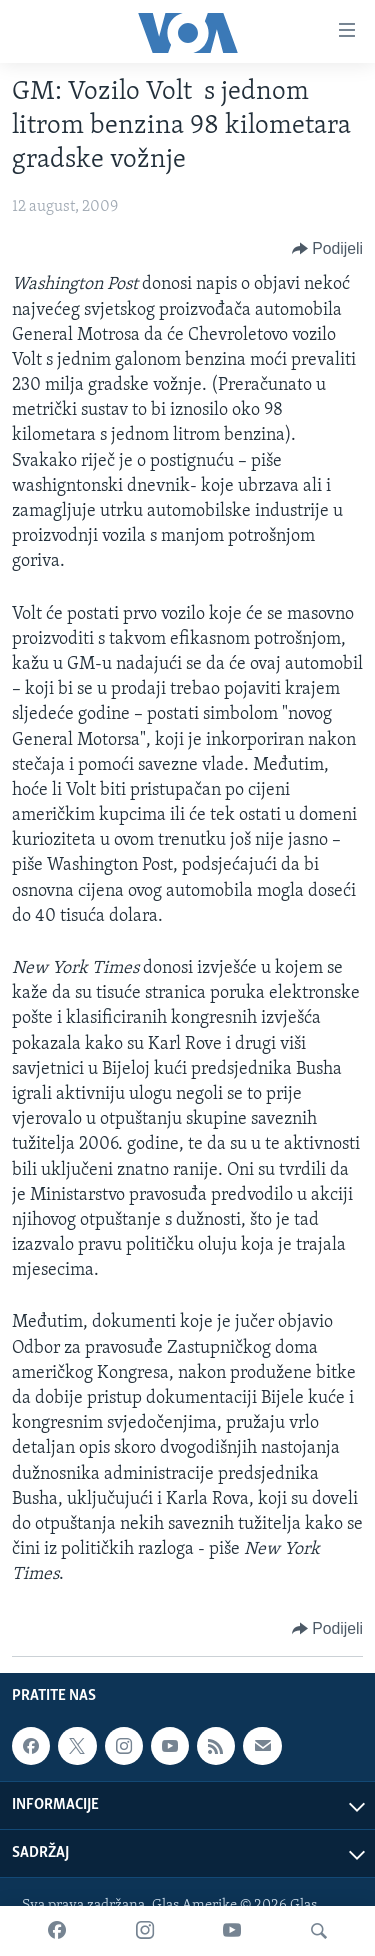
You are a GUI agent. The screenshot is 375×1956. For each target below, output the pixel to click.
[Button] (327, 249)
